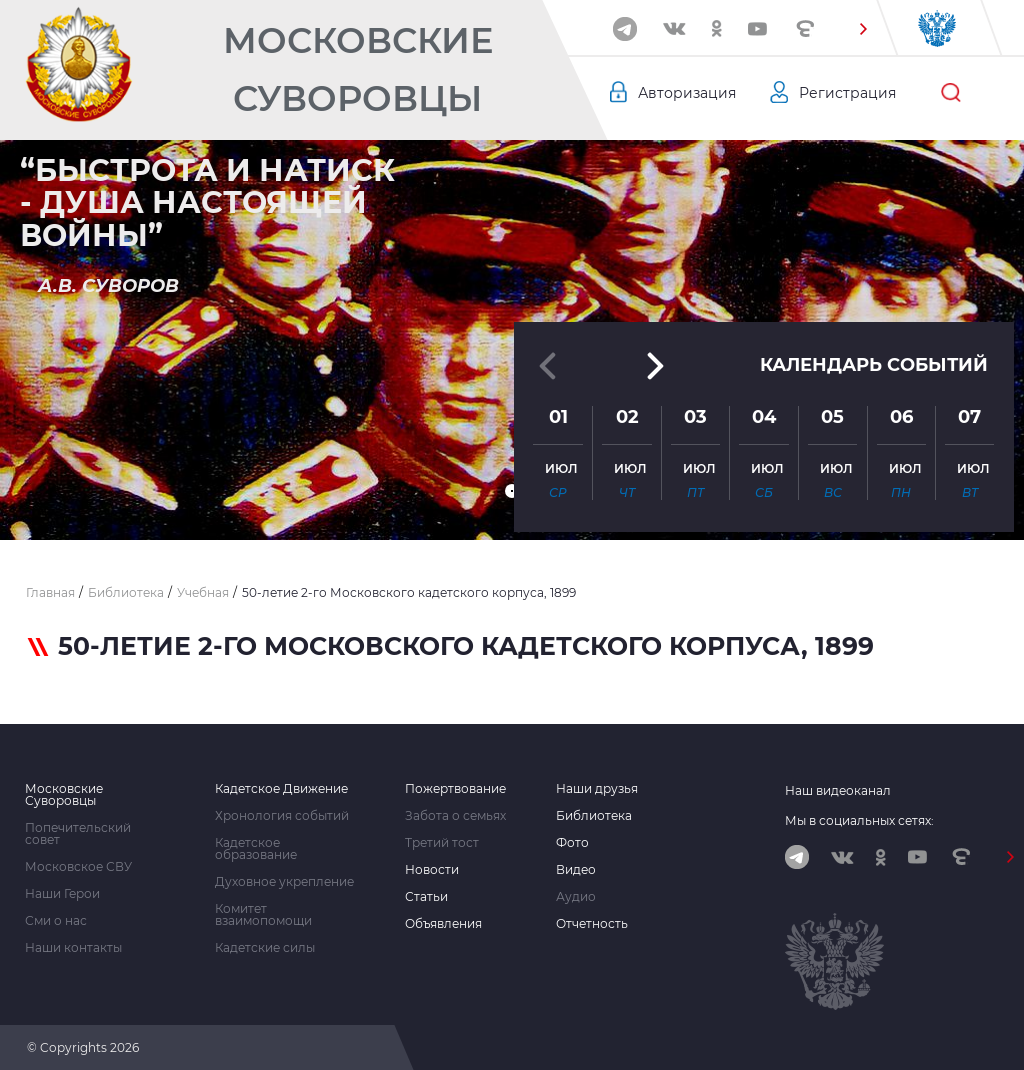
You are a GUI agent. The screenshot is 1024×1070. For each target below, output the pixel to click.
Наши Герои (62, 894)
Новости (432, 870)
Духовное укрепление (284, 882)
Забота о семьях (455, 816)
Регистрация (847, 93)
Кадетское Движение (281, 789)
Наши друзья (597, 789)
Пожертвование (455, 789)
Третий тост (442, 843)
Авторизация (687, 93)
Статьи (426, 897)
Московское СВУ (78, 867)
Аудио (576, 897)
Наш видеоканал (838, 790)
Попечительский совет (78, 834)
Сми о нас (56, 921)
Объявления (443, 924)
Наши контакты (73, 948)
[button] (863, 29)
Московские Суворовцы (358, 69)
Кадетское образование (256, 849)
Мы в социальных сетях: (859, 820)
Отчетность (592, 924)
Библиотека (594, 816)
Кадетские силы (265, 948)
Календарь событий (874, 365)
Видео (576, 870)
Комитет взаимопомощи (263, 915)
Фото (572, 843)
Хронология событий (282, 816)
